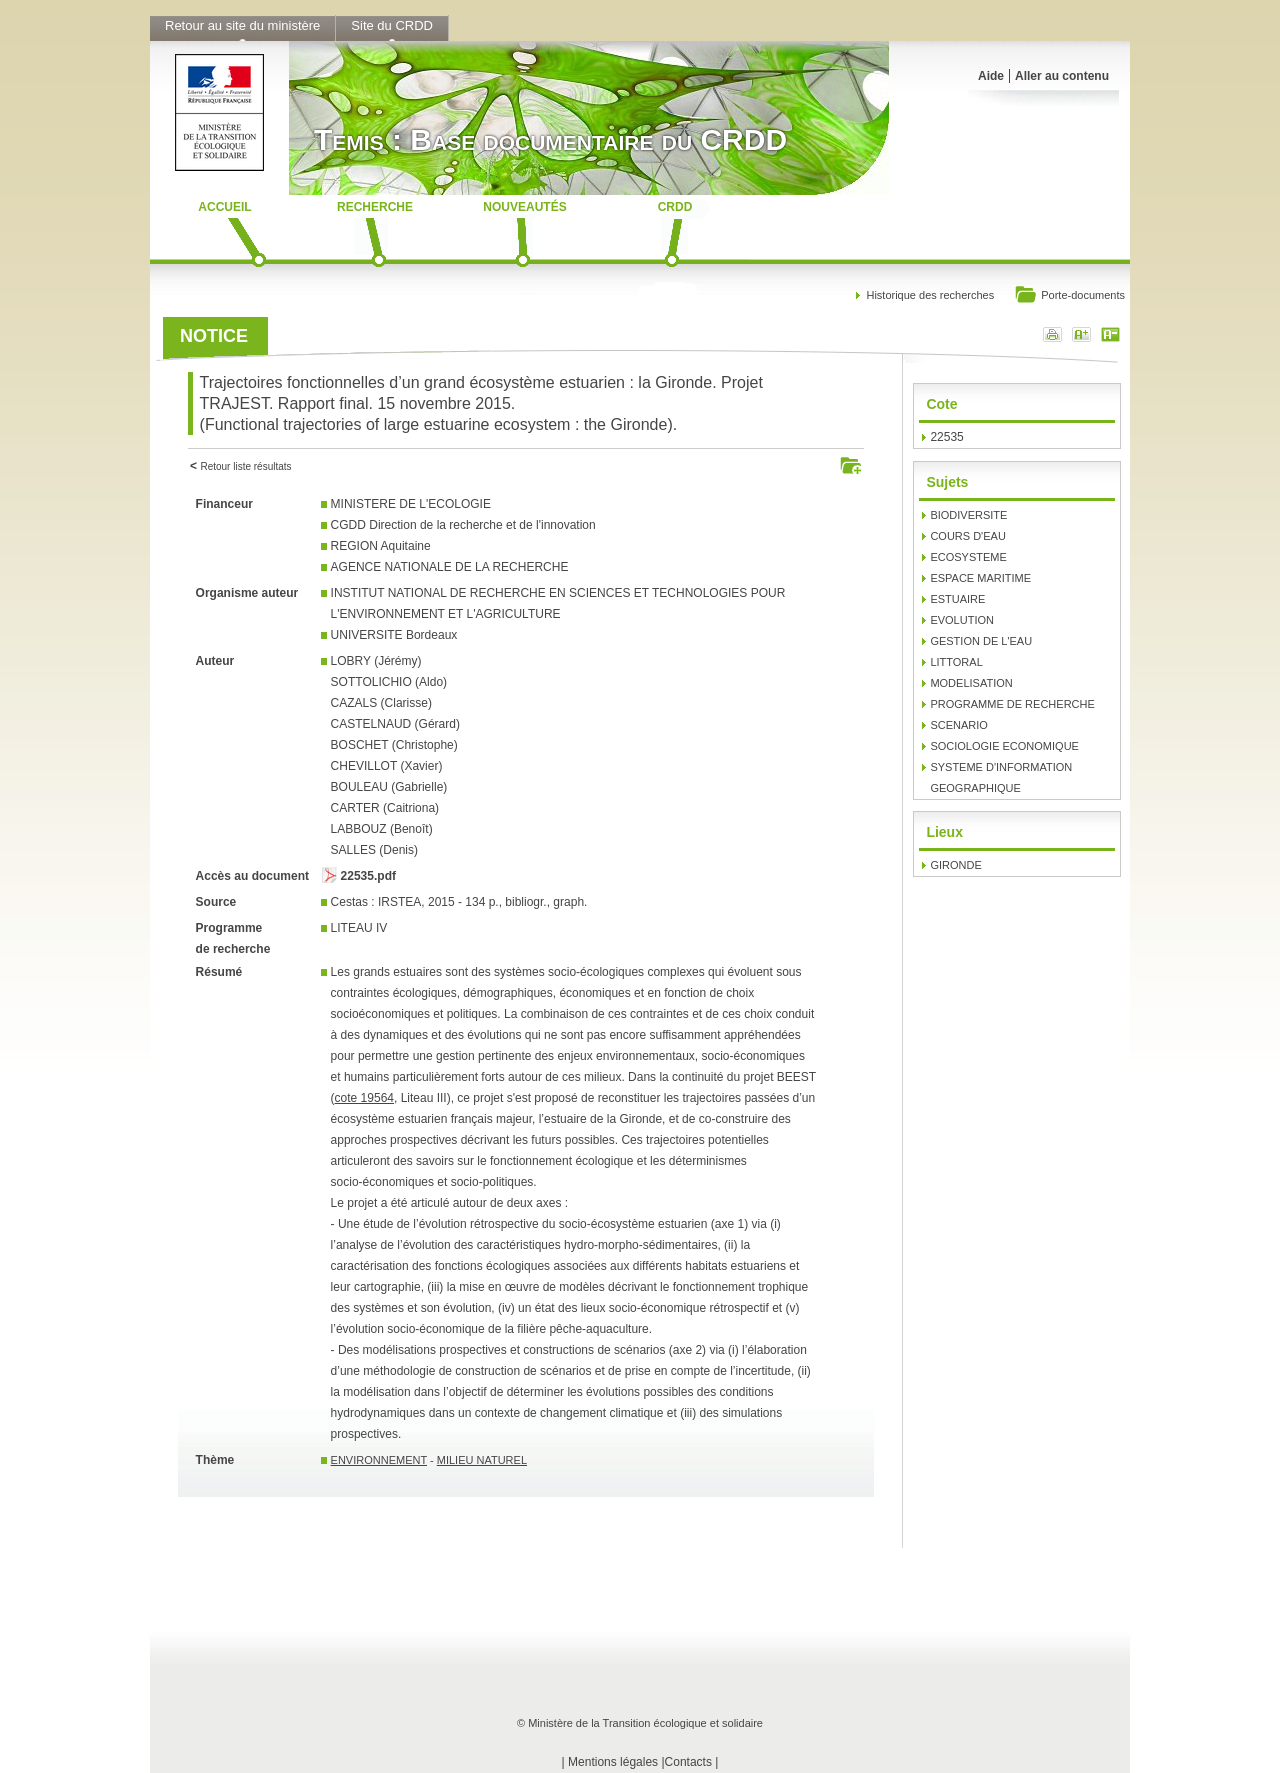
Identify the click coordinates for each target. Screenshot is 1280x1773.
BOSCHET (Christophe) (394, 745)
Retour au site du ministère (242, 25)
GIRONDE (955, 865)
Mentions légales (613, 1762)
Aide (991, 76)
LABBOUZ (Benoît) (382, 829)
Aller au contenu (1062, 76)
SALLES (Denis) (374, 850)
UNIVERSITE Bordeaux (394, 635)
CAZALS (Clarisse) (381, 703)
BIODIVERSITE (968, 515)
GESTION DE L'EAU (981, 641)
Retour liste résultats (245, 466)
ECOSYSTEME (968, 557)
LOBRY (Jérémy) (376, 661)
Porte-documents (1069, 296)
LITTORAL (956, 662)
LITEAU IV (359, 928)
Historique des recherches (930, 295)
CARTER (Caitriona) (385, 808)
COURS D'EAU (967, 536)
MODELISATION (971, 683)
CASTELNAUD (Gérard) (395, 724)
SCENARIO (958, 725)
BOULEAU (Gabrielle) (389, 787)
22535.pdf (368, 876)
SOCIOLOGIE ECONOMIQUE (1004, 746)
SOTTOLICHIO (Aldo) (389, 682)
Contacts (688, 1762)
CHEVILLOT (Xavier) (387, 766)
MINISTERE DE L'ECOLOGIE (411, 504)
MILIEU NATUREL (482, 1460)
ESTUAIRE (957, 599)
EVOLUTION (962, 620)
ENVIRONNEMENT (379, 1460)
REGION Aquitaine (381, 546)
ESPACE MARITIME (980, 578)
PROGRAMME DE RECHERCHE (1012, 704)
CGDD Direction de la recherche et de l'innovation (463, 525)
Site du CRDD (392, 25)
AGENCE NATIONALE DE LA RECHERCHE (450, 567)
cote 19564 (364, 1098)
